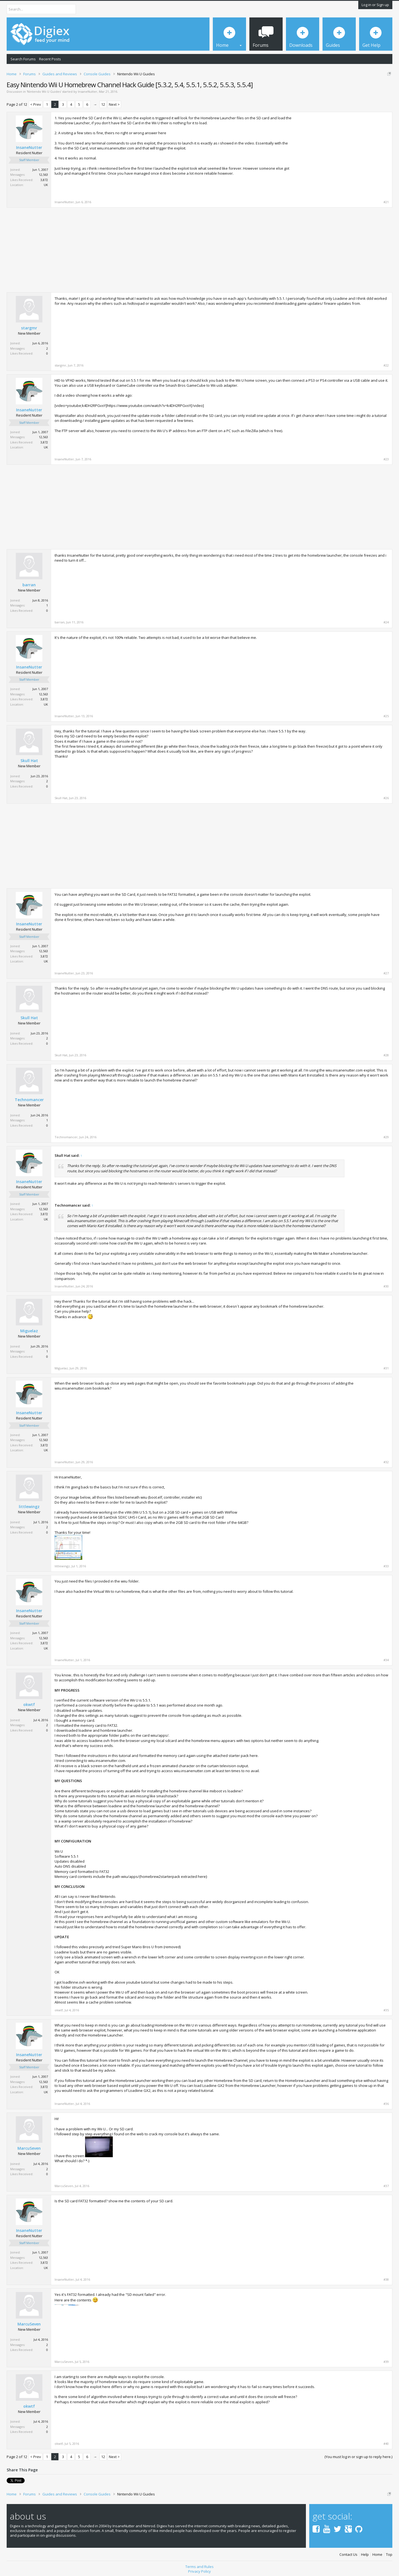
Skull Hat (29, 760)
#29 (386, 1137)
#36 (386, 2104)
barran (29, 585)
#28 (386, 1055)
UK (46, 185)
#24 (386, 622)
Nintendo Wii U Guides (44, 91)
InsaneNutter (87, 91)
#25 (386, 716)
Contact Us (348, 2554)
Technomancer (29, 1100)
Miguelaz (29, 1331)
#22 (386, 365)
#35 (386, 2010)
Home (377, 2554)
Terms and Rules (199, 2566)
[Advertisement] (342, 154)
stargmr (29, 328)
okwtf (29, 1704)
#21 (386, 202)
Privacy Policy (199, 2571)
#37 (386, 2186)
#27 (386, 973)
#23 (386, 459)
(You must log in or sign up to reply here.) (358, 2456)
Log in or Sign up (375, 4)
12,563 (43, 174)
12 (103, 104)
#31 (386, 1368)
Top (389, 2554)
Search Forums (23, 58)
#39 (386, 2362)
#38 (386, 2279)
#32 (386, 1462)
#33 (386, 1566)
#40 (386, 2444)
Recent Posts (50, 58)
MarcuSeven (29, 2148)
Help (365, 2554)
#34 (386, 1660)
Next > (114, 104)
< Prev (35, 104)
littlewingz (29, 1506)
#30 (386, 1286)
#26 (386, 798)
